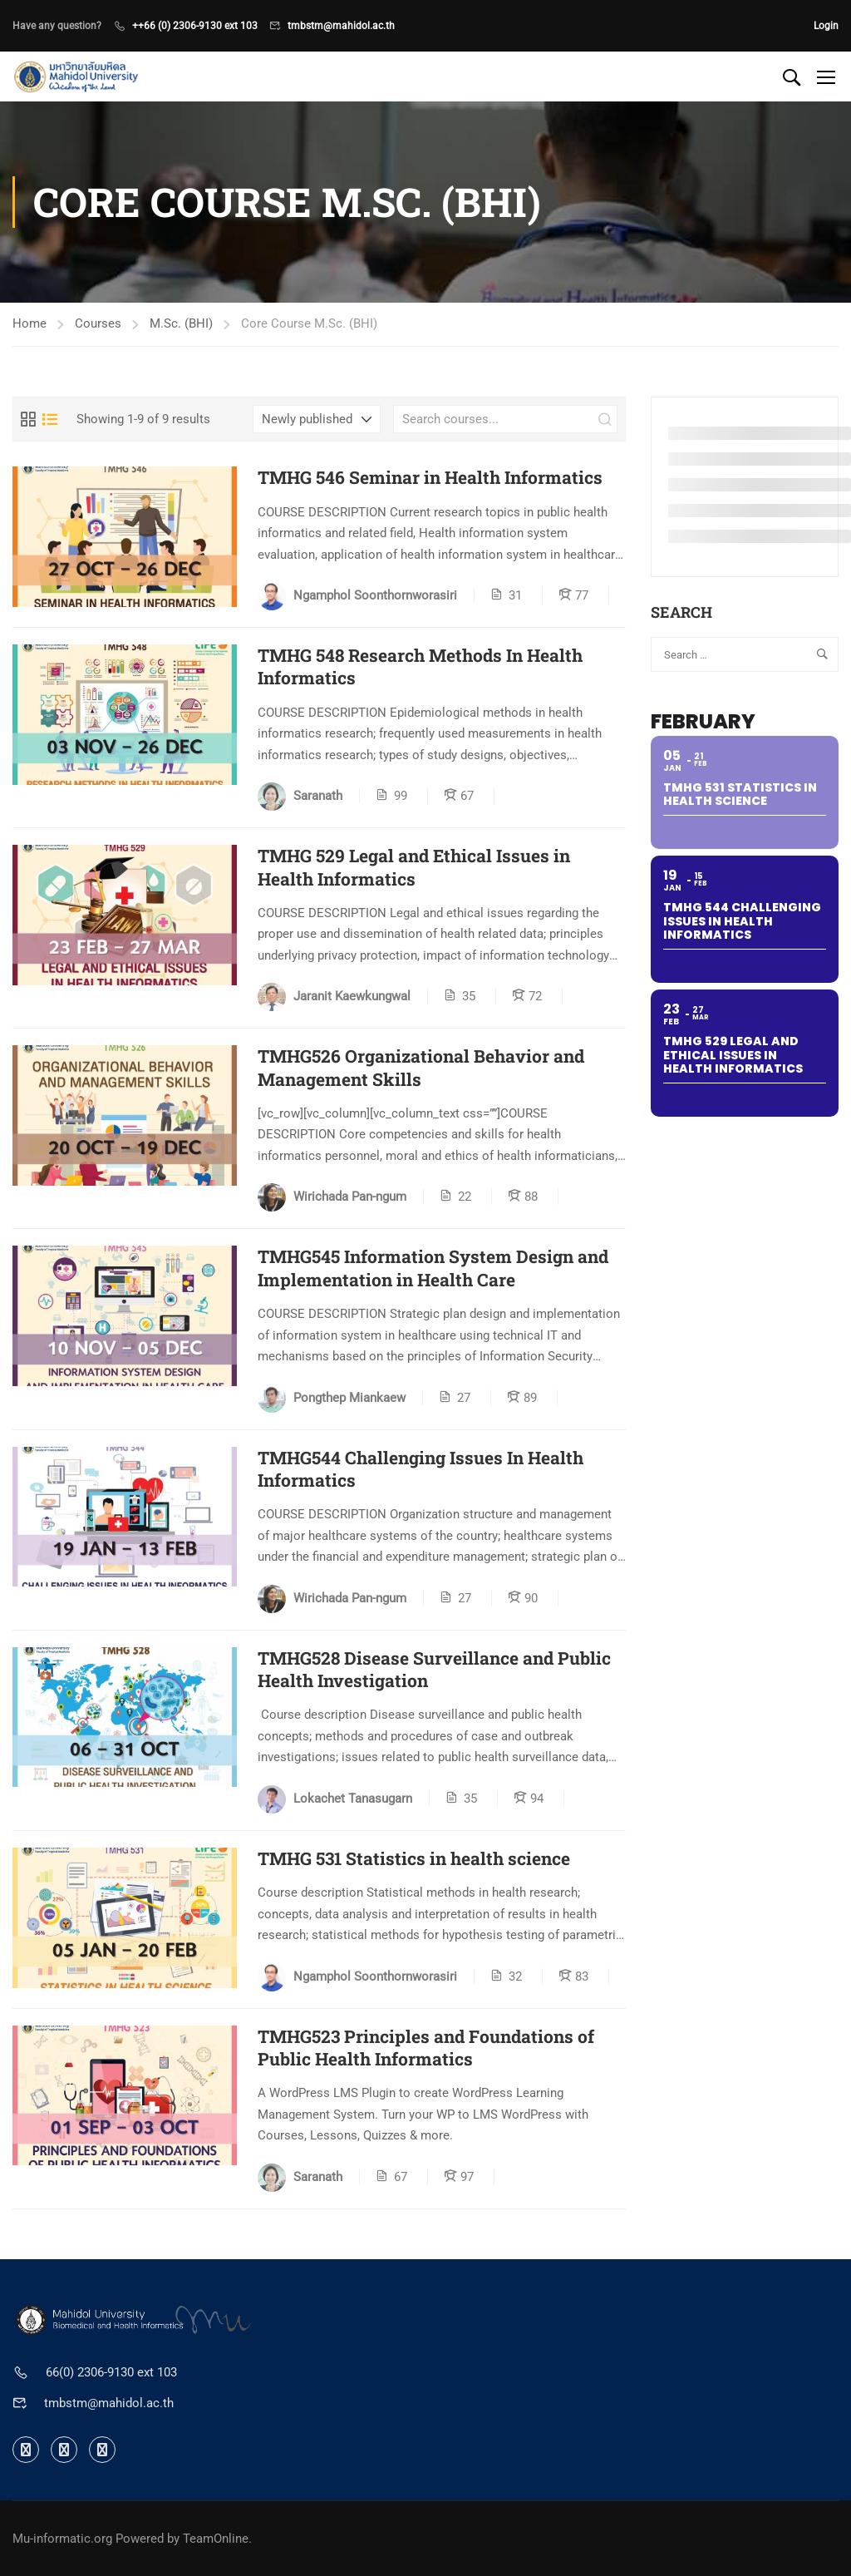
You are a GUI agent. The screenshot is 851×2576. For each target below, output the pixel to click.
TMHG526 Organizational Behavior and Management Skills (421, 1067)
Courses (98, 323)
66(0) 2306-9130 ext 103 (111, 2372)
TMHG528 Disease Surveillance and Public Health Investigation (434, 1669)
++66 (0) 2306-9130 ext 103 (195, 26)
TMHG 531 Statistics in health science (414, 1859)
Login (826, 26)
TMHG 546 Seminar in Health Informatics (430, 477)
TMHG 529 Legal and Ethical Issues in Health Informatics (414, 867)
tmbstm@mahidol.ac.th (341, 26)
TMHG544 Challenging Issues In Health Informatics (420, 1469)
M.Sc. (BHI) (181, 323)
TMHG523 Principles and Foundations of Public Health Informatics (426, 2048)
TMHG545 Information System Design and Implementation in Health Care (433, 1268)
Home (29, 323)
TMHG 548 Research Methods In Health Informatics (420, 666)
